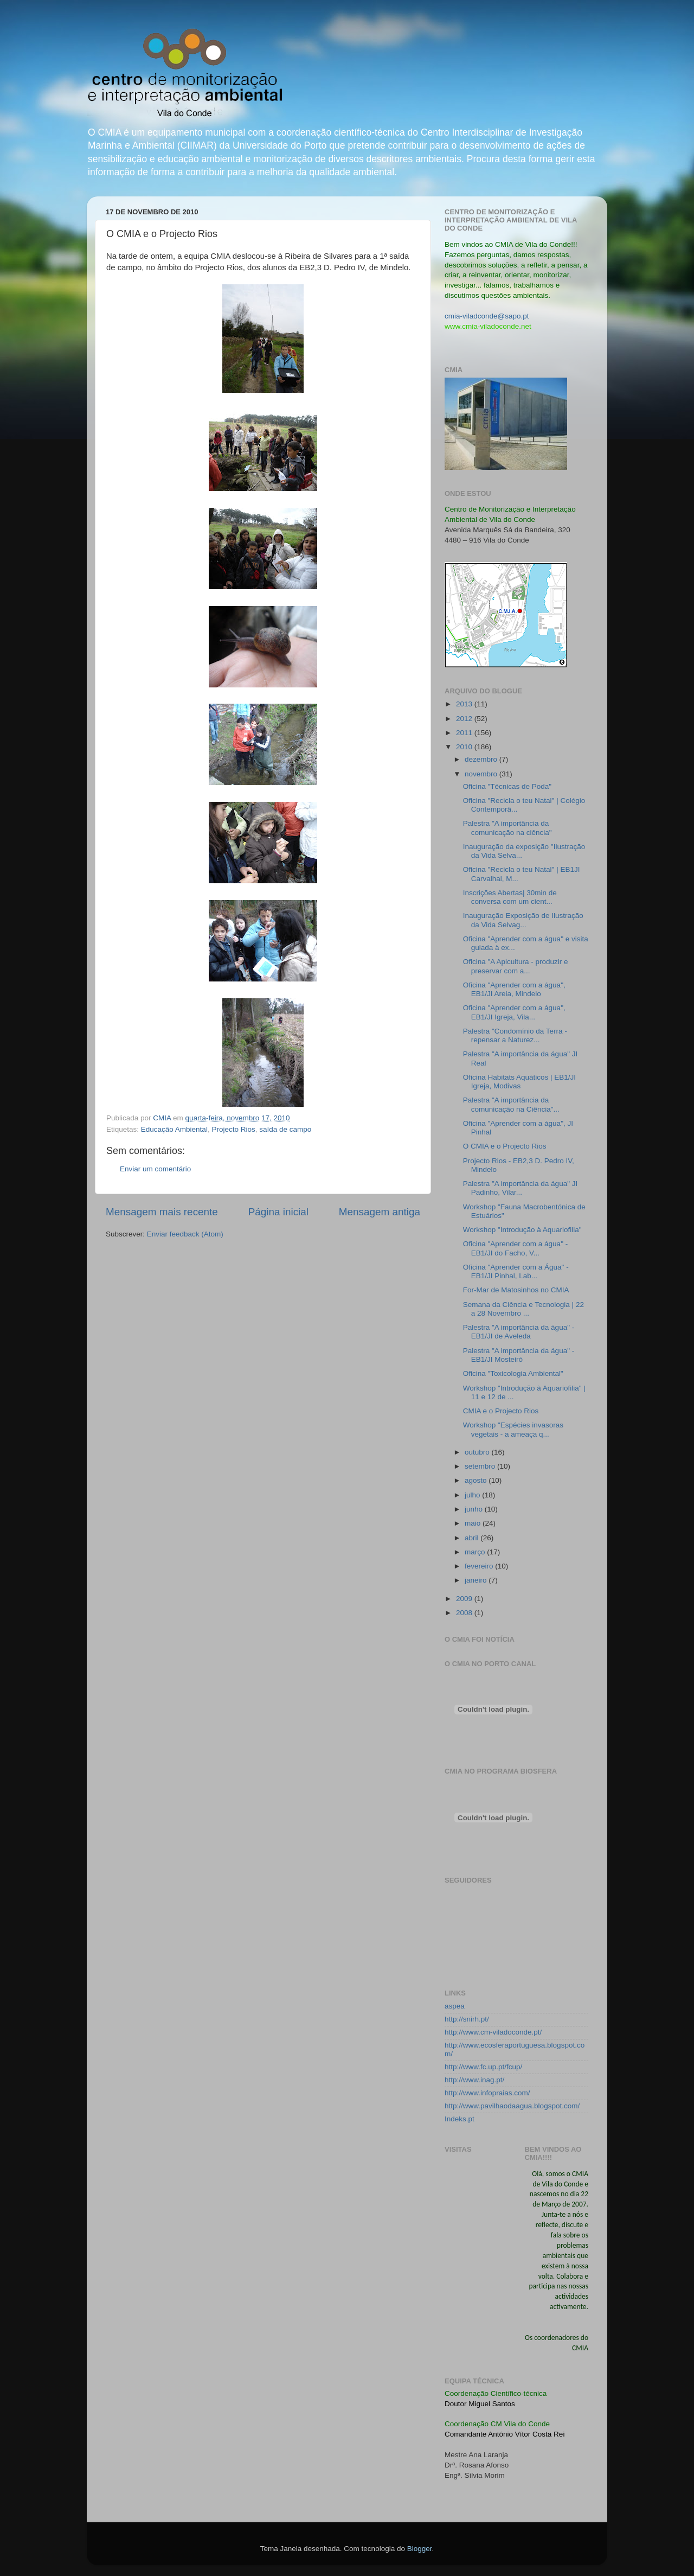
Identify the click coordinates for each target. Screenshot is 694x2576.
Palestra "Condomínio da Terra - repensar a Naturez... (515, 1035)
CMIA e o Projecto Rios (501, 1411)
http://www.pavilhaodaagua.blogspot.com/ (512, 2106)
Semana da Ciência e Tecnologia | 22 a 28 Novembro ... (523, 1308)
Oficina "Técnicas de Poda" (507, 786)
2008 (465, 1613)
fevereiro (480, 1566)
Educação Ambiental (174, 1129)
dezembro (482, 759)
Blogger (419, 2549)
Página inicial (278, 1211)
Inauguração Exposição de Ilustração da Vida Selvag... (523, 919)
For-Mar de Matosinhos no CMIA (516, 1290)
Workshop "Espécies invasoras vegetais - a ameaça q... (513, 1429)
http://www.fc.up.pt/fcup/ (483, 2067)
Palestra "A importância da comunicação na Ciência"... (511, 1104)
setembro (481, 1466)
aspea (455, 2006)
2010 (465, 747)
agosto (477, 1480)
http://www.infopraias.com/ (487, 2093)
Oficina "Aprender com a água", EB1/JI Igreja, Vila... (514, 1012)
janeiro (477, 1580)
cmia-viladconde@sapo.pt (487, 316)
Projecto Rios (233, 1129)
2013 (465, 704)
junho (475, 1509)
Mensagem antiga (379, 1211)
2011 (465, 733)
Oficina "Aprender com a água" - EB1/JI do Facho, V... (515, 1248)
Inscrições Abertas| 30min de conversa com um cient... (510, 897)
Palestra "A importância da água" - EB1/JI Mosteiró (518, 1355)
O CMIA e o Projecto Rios (505, 1146)
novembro (482, 774)
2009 (465, 1599)
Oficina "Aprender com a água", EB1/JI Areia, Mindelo (514, 989)
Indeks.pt (459, 2119)
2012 (465, 719)
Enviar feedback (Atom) (185, 1234)
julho (473, 1495)
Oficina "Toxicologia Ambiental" (513, 1373)
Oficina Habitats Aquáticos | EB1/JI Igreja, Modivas (519, 1081)
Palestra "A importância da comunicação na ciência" (507, 827)
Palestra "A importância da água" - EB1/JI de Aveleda (518, 1331)
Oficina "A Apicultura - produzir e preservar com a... (515, 966)
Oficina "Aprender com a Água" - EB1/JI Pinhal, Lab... (516, 1271)
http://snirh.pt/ (467, 2019)
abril (472, 1538)
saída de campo (285, 1129)
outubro (478, 1452)
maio (474, 1523)
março (476, 1552)
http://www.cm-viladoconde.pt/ (493, 2032)
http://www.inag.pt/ (474, 2080)
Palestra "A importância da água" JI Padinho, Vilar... (520, 1187)
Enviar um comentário (155, 1169)
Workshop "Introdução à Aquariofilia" (522, 1230)
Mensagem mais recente (162, 1211)
